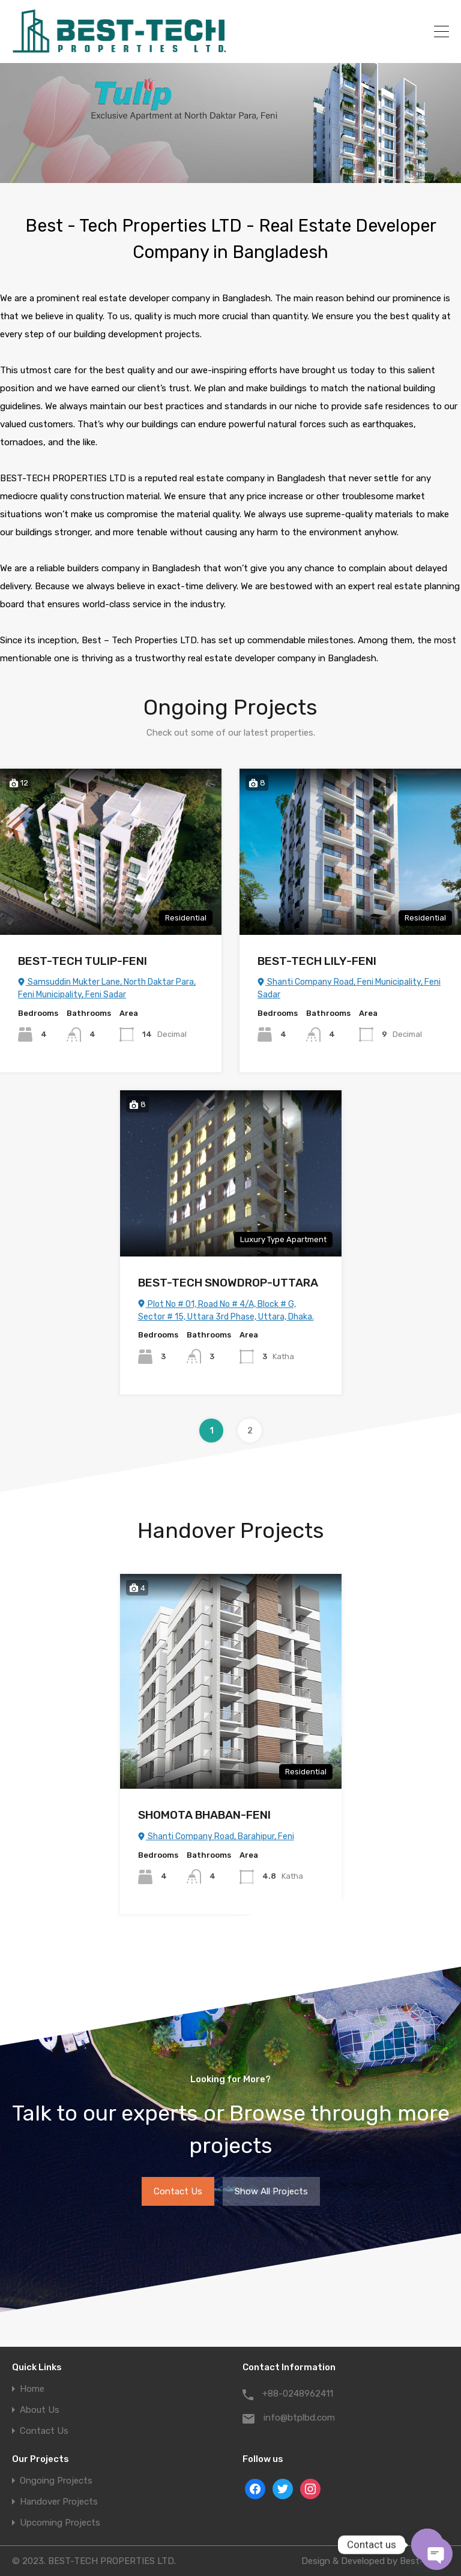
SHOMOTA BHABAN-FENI (204, 1815)
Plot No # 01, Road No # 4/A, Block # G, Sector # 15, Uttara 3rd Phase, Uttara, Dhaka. (226, 1310)
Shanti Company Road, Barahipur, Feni (216, 1836)
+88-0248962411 (297, 2393)
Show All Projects (271, 2191)
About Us (39, 2410)
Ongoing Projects (56, 2480)
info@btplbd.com (299, 2417)
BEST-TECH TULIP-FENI (82, 961)
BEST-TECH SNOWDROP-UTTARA (228, 1283)
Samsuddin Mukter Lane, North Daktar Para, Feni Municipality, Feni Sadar (107, 988)
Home (32, 2389)
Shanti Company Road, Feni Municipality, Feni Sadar (349, 988)
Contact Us (178, 2191)
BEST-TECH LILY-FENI (317, 961)
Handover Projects (59, 2501)
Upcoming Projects (60, 2522)
